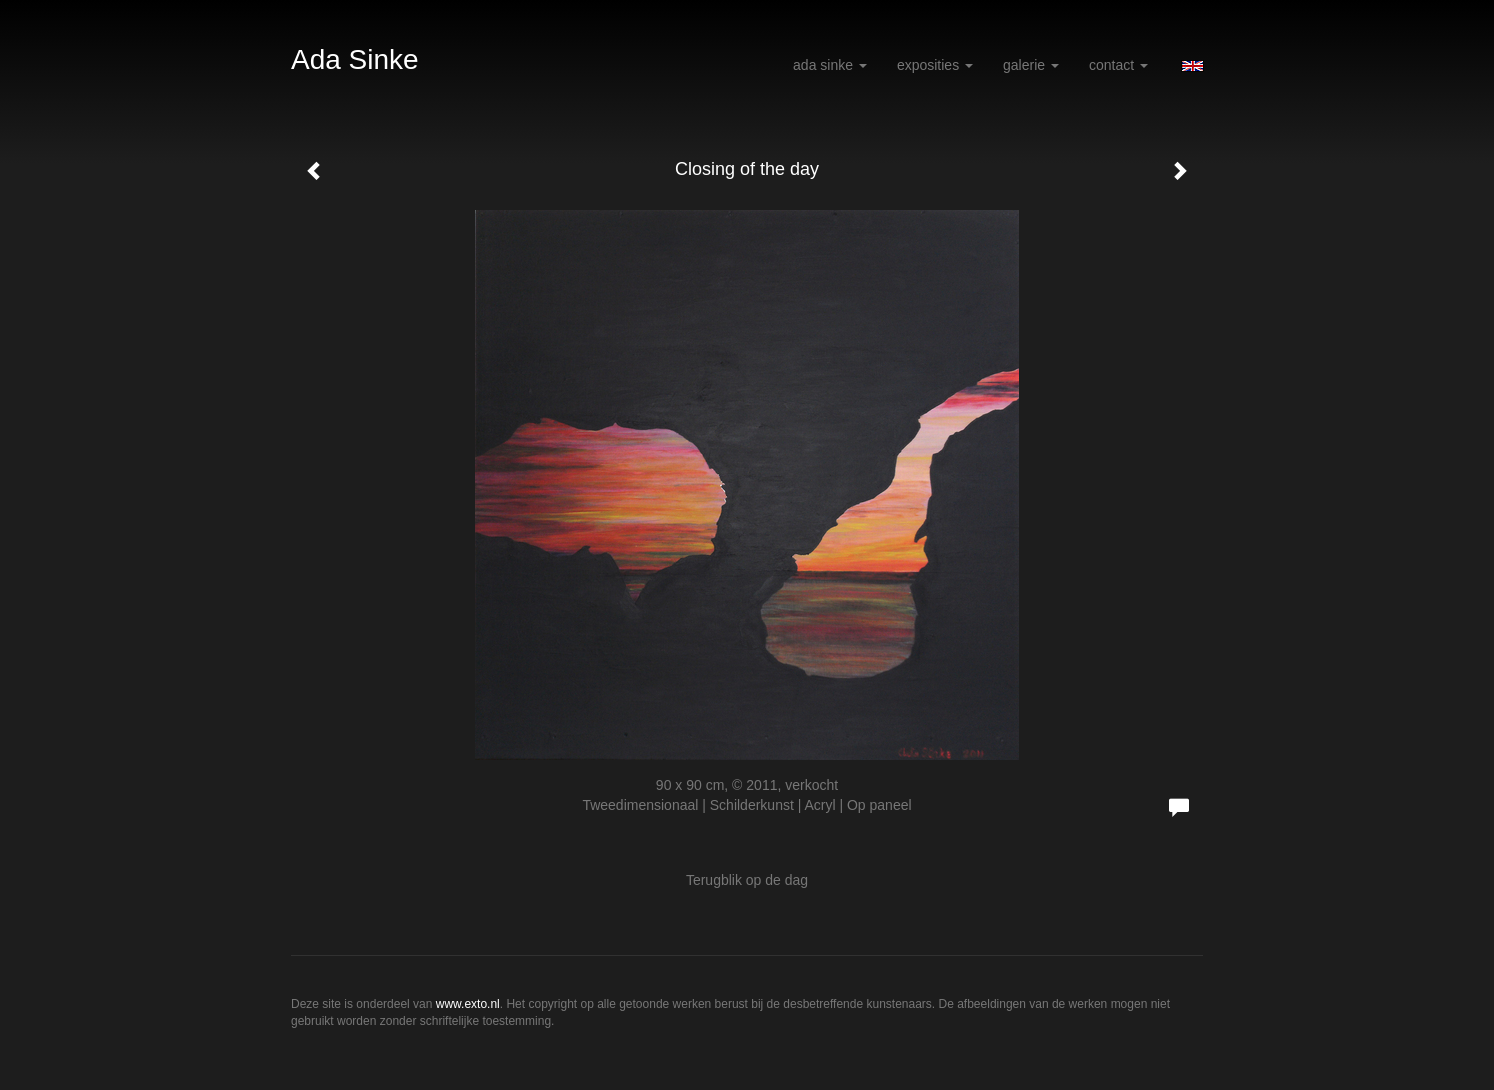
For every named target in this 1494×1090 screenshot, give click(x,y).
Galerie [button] (1031, 65)
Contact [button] (1118, 65)
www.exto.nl (468, 1004)
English (1192, 66)
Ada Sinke (355, 59)
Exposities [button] (935, 65)
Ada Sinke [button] (830, 65)
